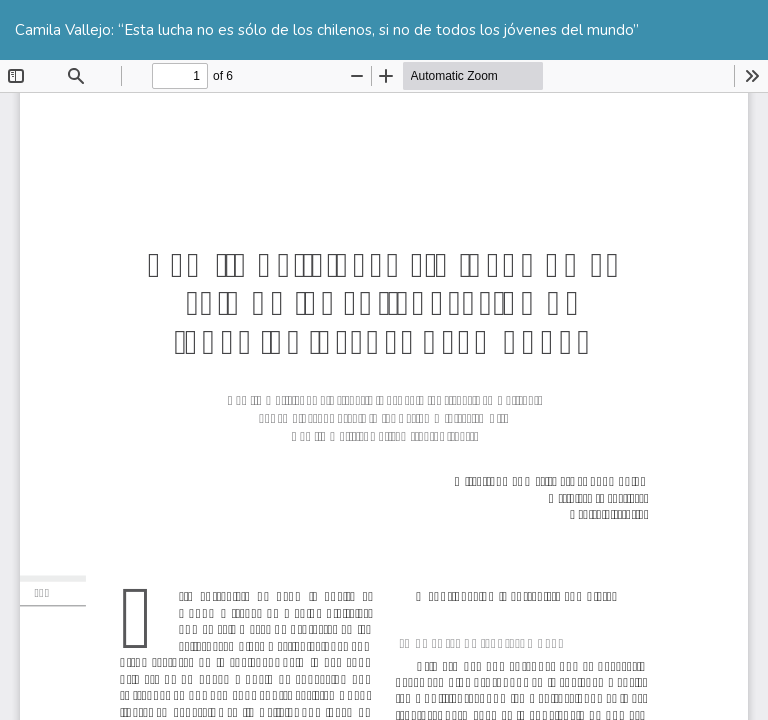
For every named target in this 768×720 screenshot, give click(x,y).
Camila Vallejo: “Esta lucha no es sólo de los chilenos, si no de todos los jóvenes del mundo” (327, 30)
